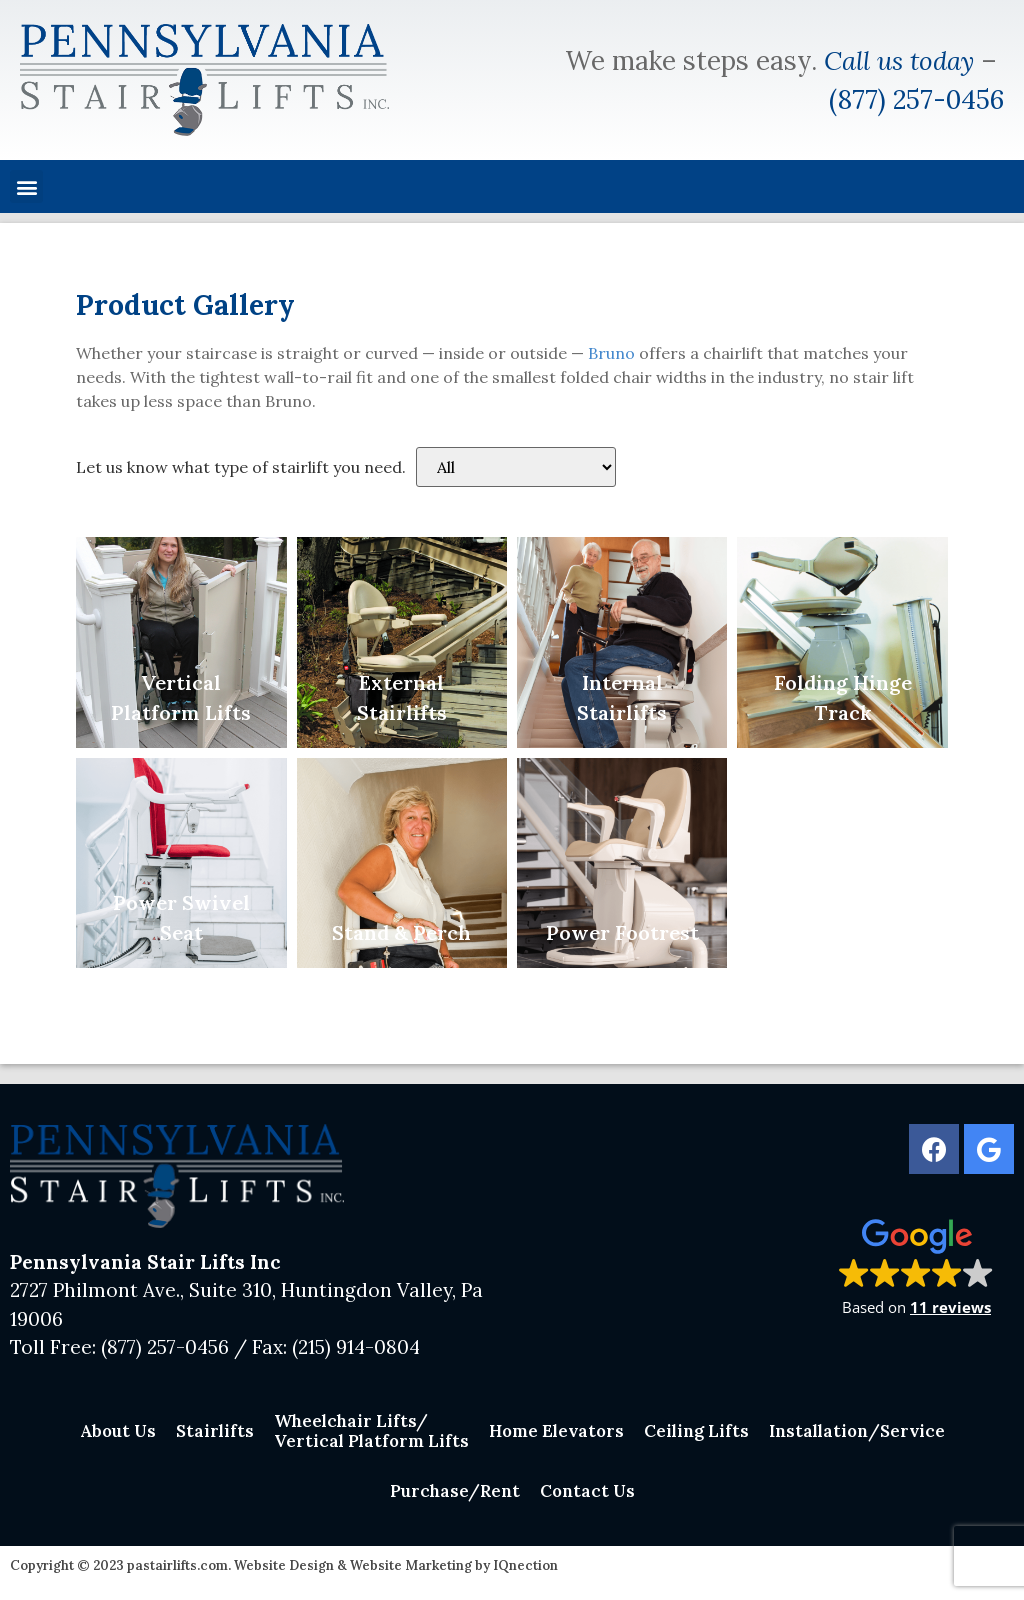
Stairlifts (215, 1431)
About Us (118, 1431)
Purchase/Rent (455, 1491)
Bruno (611, 353)
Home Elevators (556, 1431)
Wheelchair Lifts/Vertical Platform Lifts (371, 1431)
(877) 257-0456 (916, 99)
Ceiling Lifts (696, 1431)
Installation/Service (857, 1431)
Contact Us (587, 1491)
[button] (26, 186)
